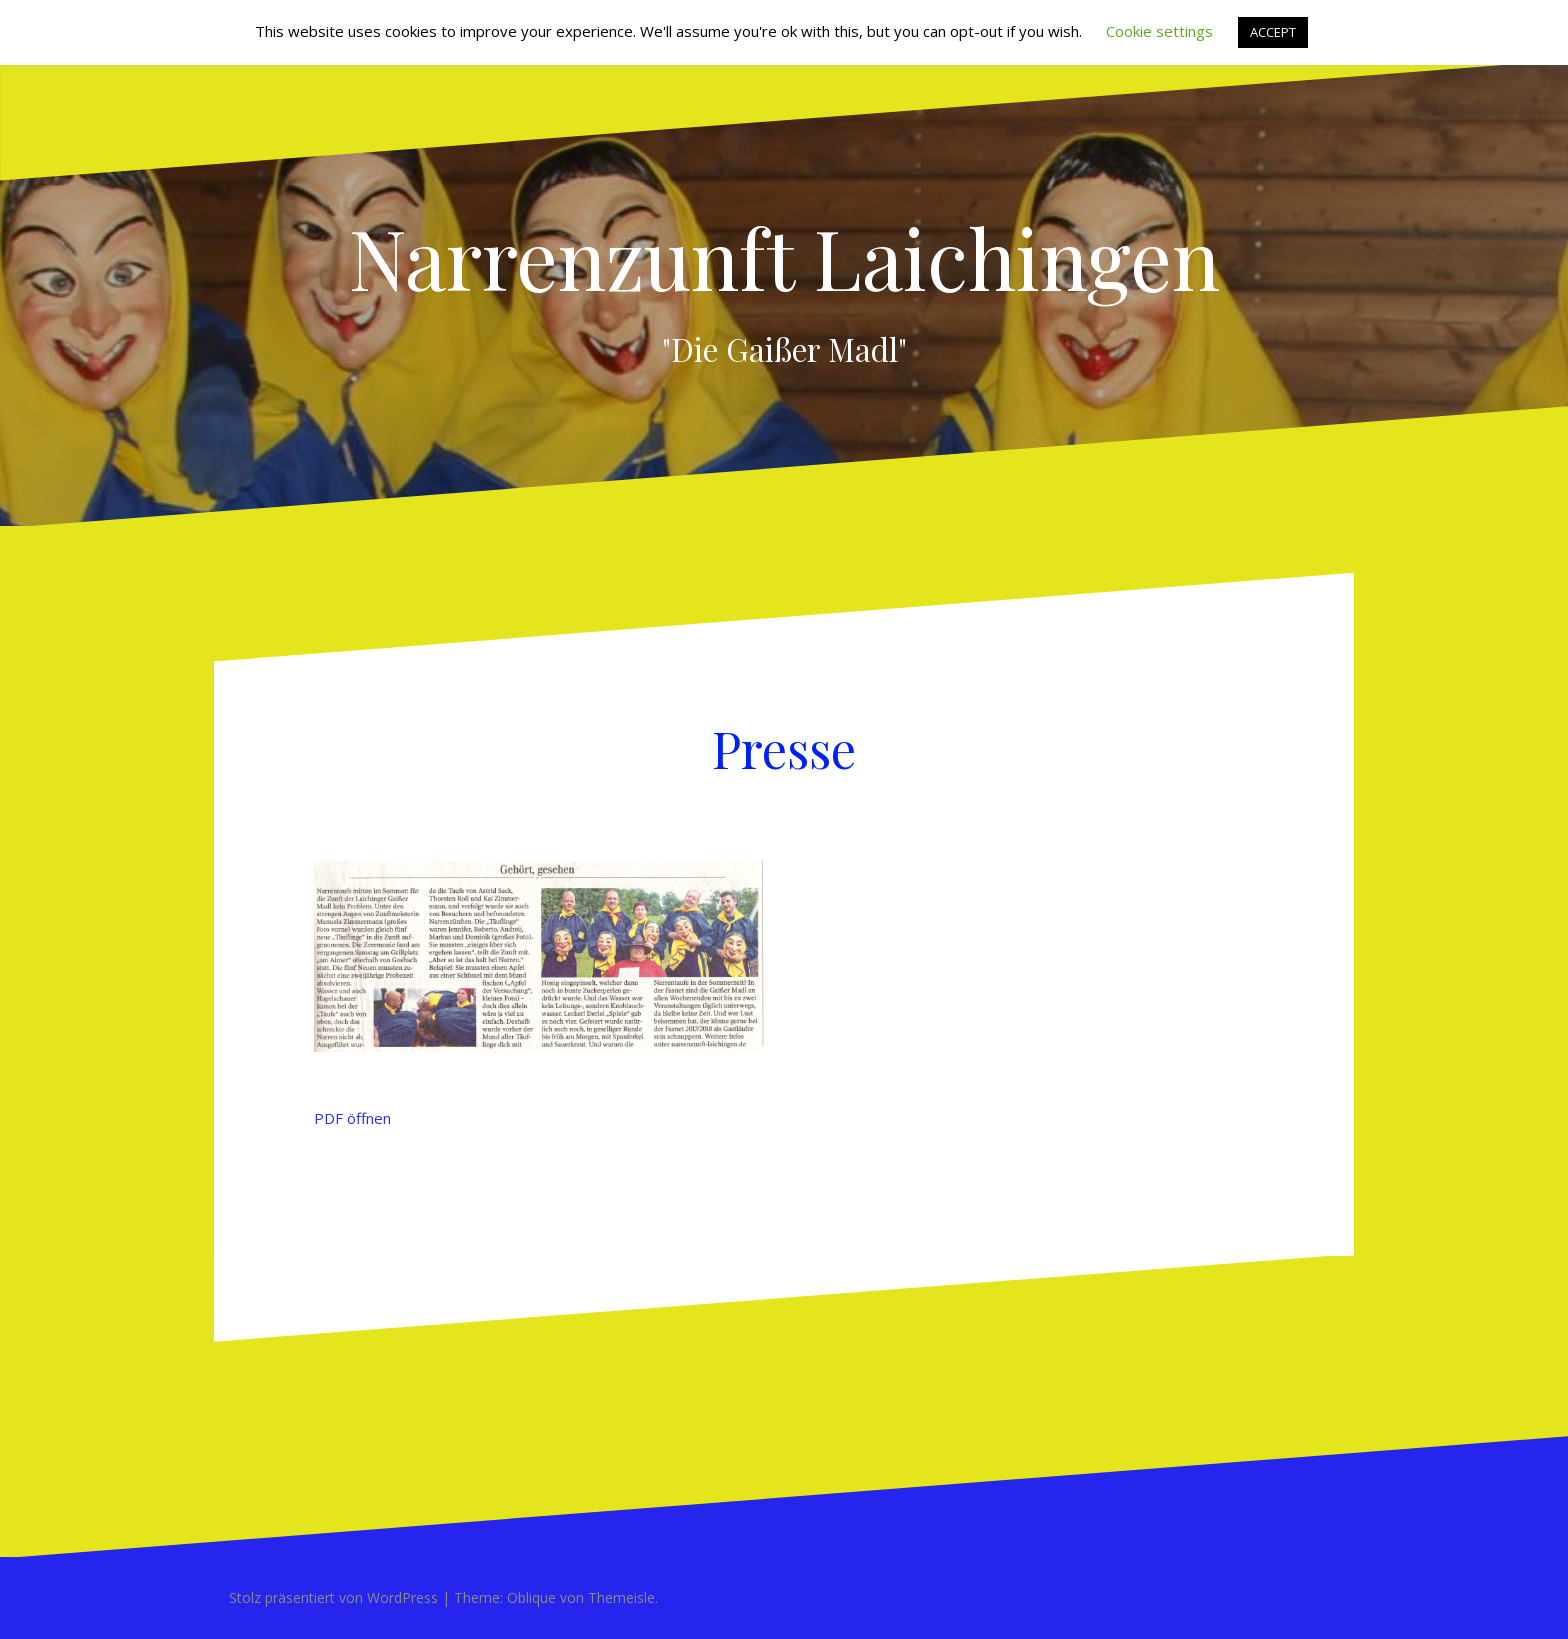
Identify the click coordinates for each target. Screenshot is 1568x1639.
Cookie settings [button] (1159, 31)
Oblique (531, 1597)
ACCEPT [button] (1273, 32)
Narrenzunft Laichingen (784, 257)
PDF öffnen (352, 1118)
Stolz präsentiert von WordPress (333, 1597)
